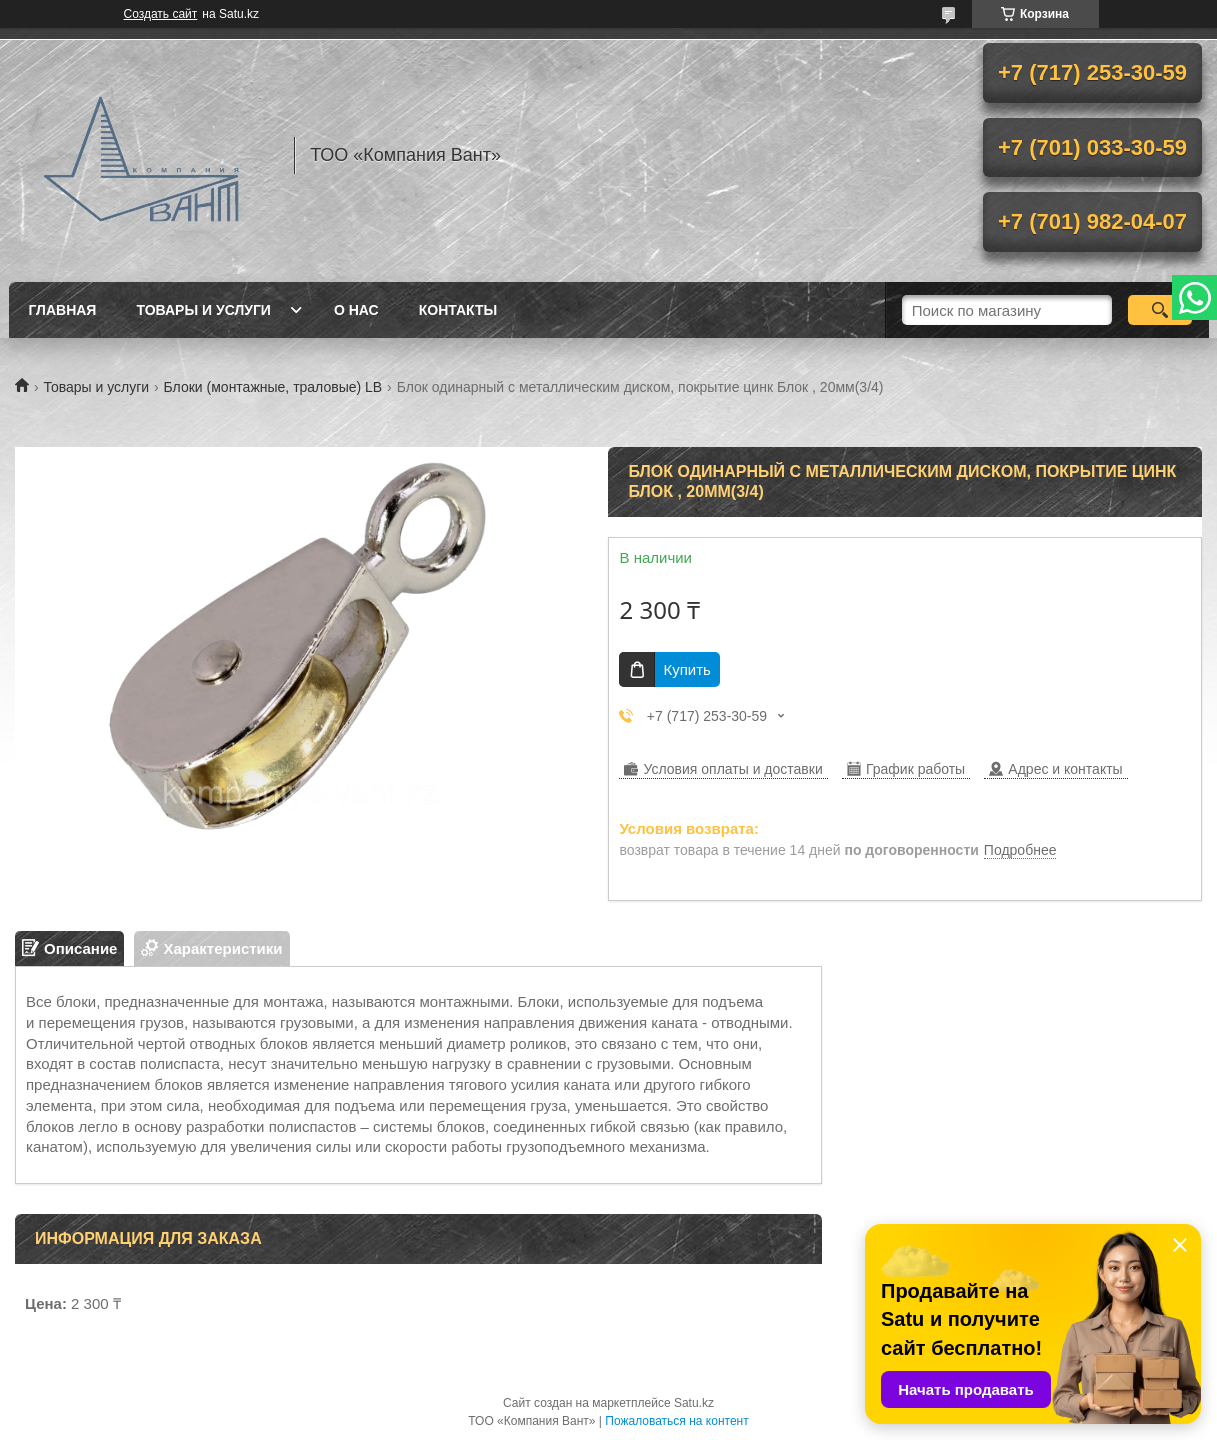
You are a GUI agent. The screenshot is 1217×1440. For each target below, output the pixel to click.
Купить (686, 669)
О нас (356, 310)
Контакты (458, 310)
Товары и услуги (203, 310)
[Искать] (1160, 310)
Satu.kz (694, 1403)
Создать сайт (161, 14)
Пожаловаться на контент (676, 1421)
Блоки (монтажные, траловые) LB (273, 387)
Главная (63, 310)
